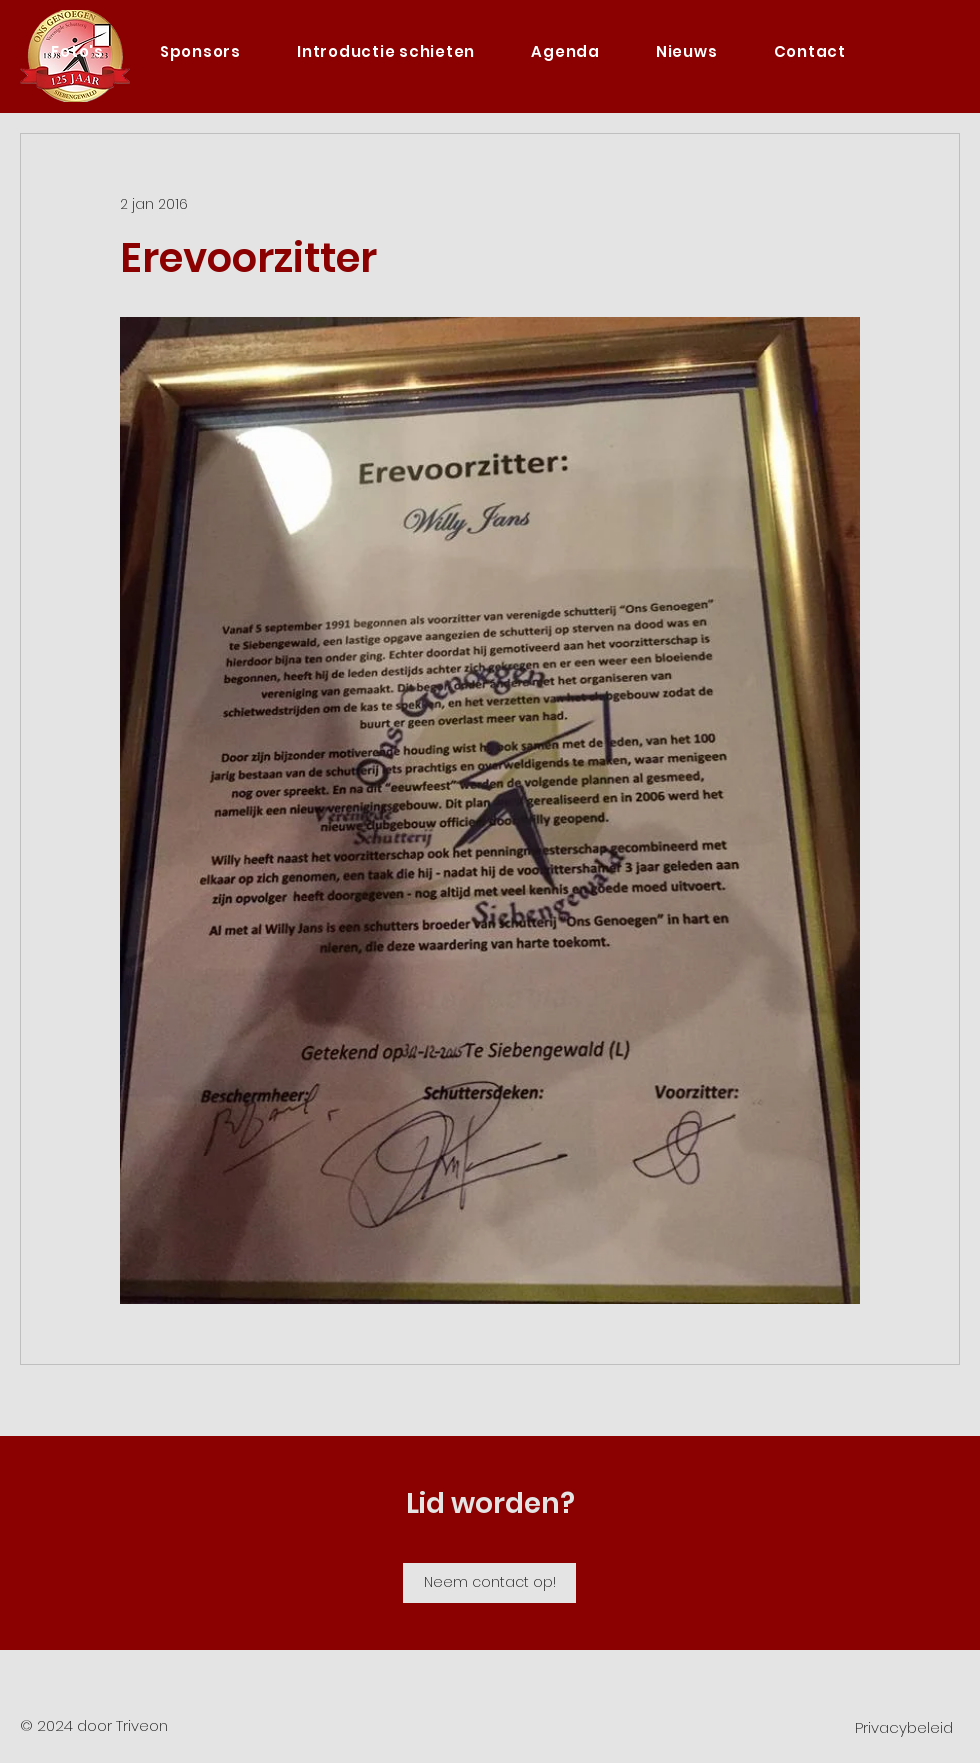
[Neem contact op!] (489, 1583)
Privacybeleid (904, 1727)
